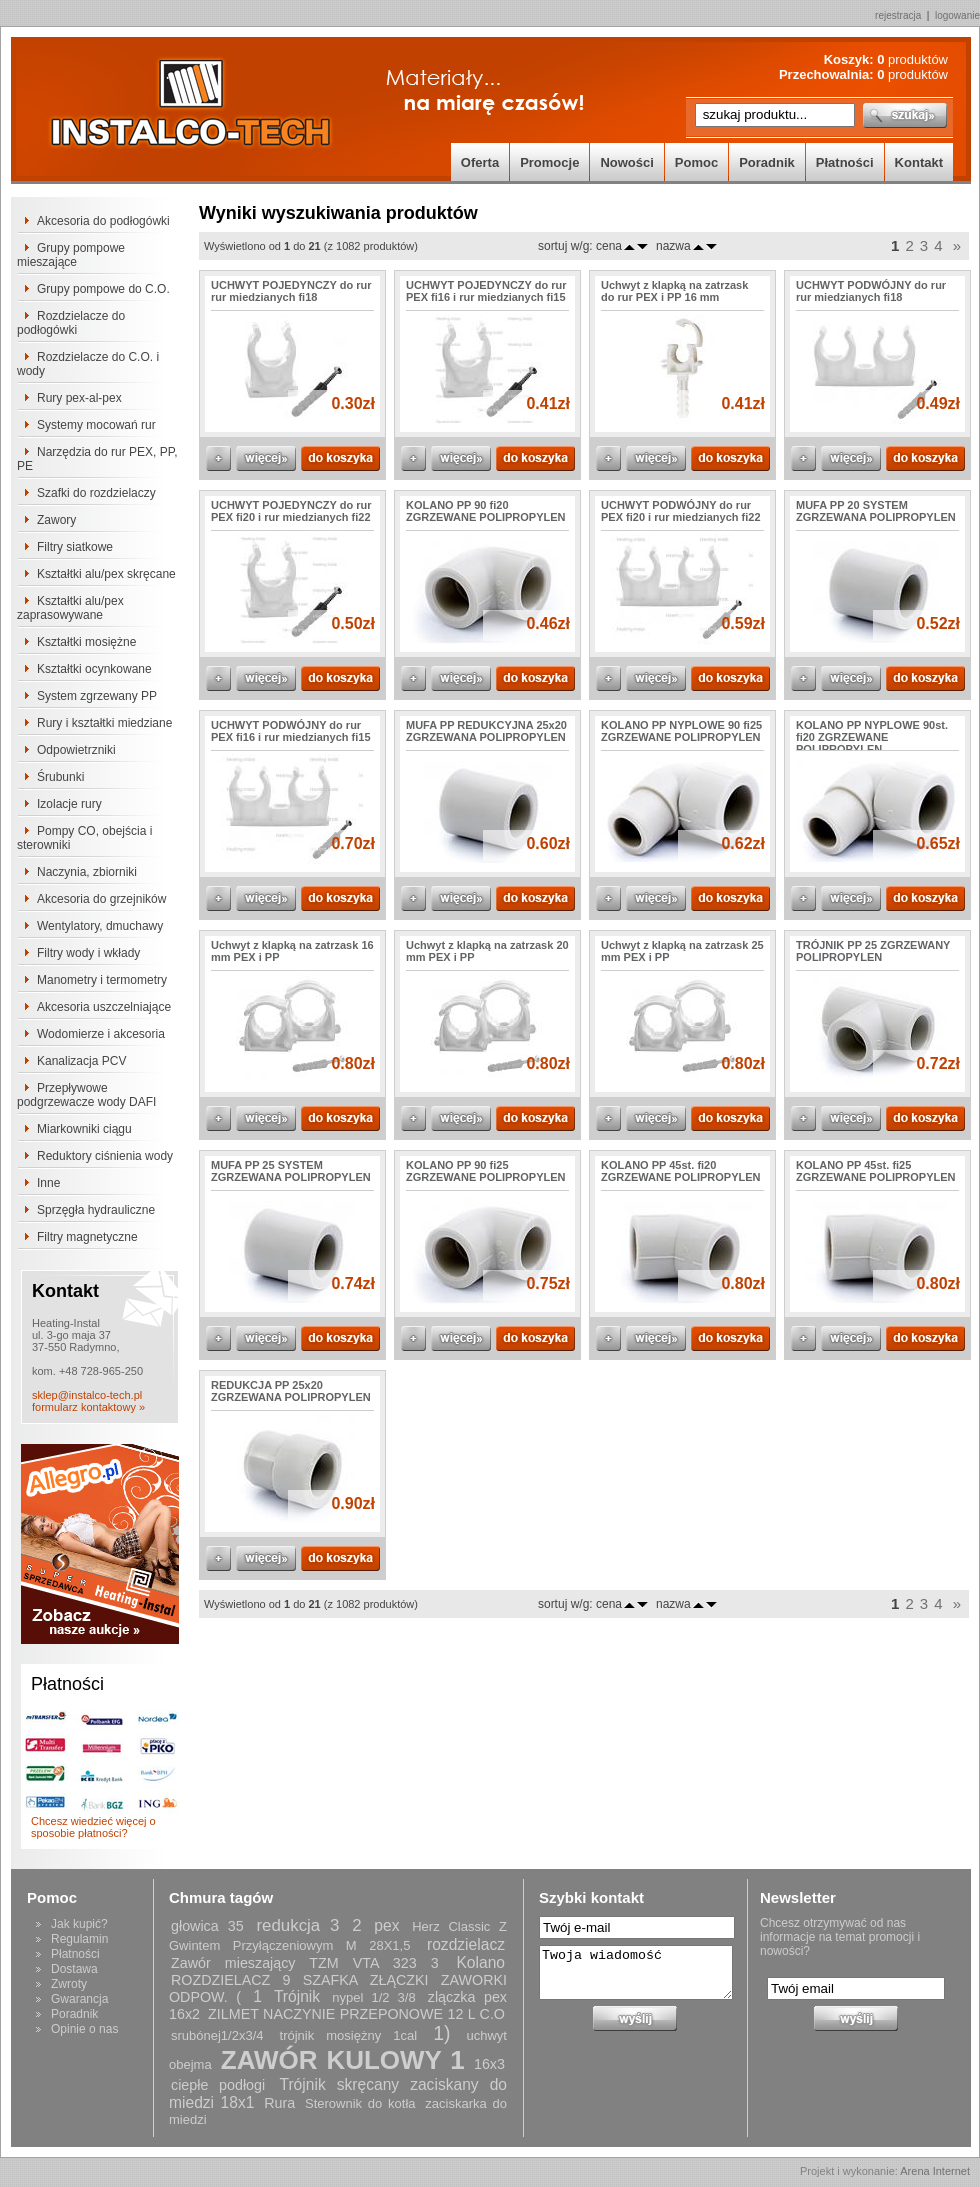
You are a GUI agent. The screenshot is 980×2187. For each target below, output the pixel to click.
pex (386, 1925)
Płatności (845, 162)
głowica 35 (207, 1926)
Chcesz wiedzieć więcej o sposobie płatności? (93, 1827)
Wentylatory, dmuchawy (100, 926)
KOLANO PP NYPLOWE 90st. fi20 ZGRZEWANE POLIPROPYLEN (872, 737)
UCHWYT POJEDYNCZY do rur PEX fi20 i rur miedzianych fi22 (291, 511)
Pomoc (696, 162)
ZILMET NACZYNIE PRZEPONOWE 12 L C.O (356, 2014)
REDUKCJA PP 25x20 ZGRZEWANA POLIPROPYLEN (291, 1391)
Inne (48, 1183)
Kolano (480, 1962)
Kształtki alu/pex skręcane (106, 574)
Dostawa (74, 1969)
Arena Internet (935, 2171)
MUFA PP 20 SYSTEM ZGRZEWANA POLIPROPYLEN (876, 511)
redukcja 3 (297, 1925)
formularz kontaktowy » (88, 1407)
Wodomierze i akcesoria (101, 1034)
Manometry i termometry (102, 980)
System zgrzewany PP (97, 696)
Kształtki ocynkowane (94, 669)
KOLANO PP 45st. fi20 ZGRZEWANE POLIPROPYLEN (681, 1171)
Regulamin (79, 1939)
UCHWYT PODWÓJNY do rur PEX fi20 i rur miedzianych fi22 (681, 511)
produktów (912, 59)
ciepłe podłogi (218, 2085)
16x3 (489, 2064)
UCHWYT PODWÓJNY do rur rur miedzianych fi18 (871, 291)
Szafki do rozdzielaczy (96, 493)
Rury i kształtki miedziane (104, 723)
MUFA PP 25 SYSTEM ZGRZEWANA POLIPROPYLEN (291, 1171)
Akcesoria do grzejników (101, 899)
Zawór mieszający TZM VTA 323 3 (305, 1963)
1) (441, 2033)
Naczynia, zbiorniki (87, 872)
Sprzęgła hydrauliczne (96, 1210)
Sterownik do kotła (360, 2103)
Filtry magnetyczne (87, 1237)
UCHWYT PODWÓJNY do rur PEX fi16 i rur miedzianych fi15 (291, 731)
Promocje (549, 162)
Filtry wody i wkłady (88, 953)
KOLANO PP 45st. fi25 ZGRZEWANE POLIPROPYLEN (876, 1171)
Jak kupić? (79, 1924)
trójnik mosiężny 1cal (349, 2035)
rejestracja (898, 15)
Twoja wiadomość (636, 1972)
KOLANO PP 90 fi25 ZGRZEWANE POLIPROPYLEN (486, 1171)
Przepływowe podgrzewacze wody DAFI (86, 1095)
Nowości (626, 162)
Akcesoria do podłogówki (103, 221)
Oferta (480, 162)
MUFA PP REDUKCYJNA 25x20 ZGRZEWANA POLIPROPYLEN (486, 731)
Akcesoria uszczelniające (104, 1007)
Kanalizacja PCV (81, 1061)
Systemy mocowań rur (96, 425)
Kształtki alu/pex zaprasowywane (70, 608)
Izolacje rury (69, 804)
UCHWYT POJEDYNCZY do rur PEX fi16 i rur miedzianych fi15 (486, 291)
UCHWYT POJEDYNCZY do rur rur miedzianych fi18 (291, 291)
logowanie (957, 15)
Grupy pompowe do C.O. (103, 289)
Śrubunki (60, 777)
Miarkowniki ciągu (84, 1129)
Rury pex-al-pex (79, 398)
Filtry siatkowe (75, 547)
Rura (279, 2103)
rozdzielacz (466, 1944)
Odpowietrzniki (76, 750)
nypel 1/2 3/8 (373, 1997)
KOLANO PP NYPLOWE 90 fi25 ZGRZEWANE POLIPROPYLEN (681, 731)
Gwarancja (79, 1999)
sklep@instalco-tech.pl (87, 1395)
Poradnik (767, 162)
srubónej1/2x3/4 (217, 2035)
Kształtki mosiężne (86, 642)
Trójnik (297, 1996)
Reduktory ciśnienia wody (105, 1156)
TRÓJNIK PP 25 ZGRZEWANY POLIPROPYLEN (873, 951)
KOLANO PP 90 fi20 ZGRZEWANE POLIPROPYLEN (486, 511)
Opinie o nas (84, 2029)
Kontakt (919, 162)
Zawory (56, 520)
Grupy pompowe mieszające (71, 255)
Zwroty (69, 1984)
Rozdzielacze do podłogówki (71, 323)
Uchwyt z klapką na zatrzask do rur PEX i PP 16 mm (674, 291)
